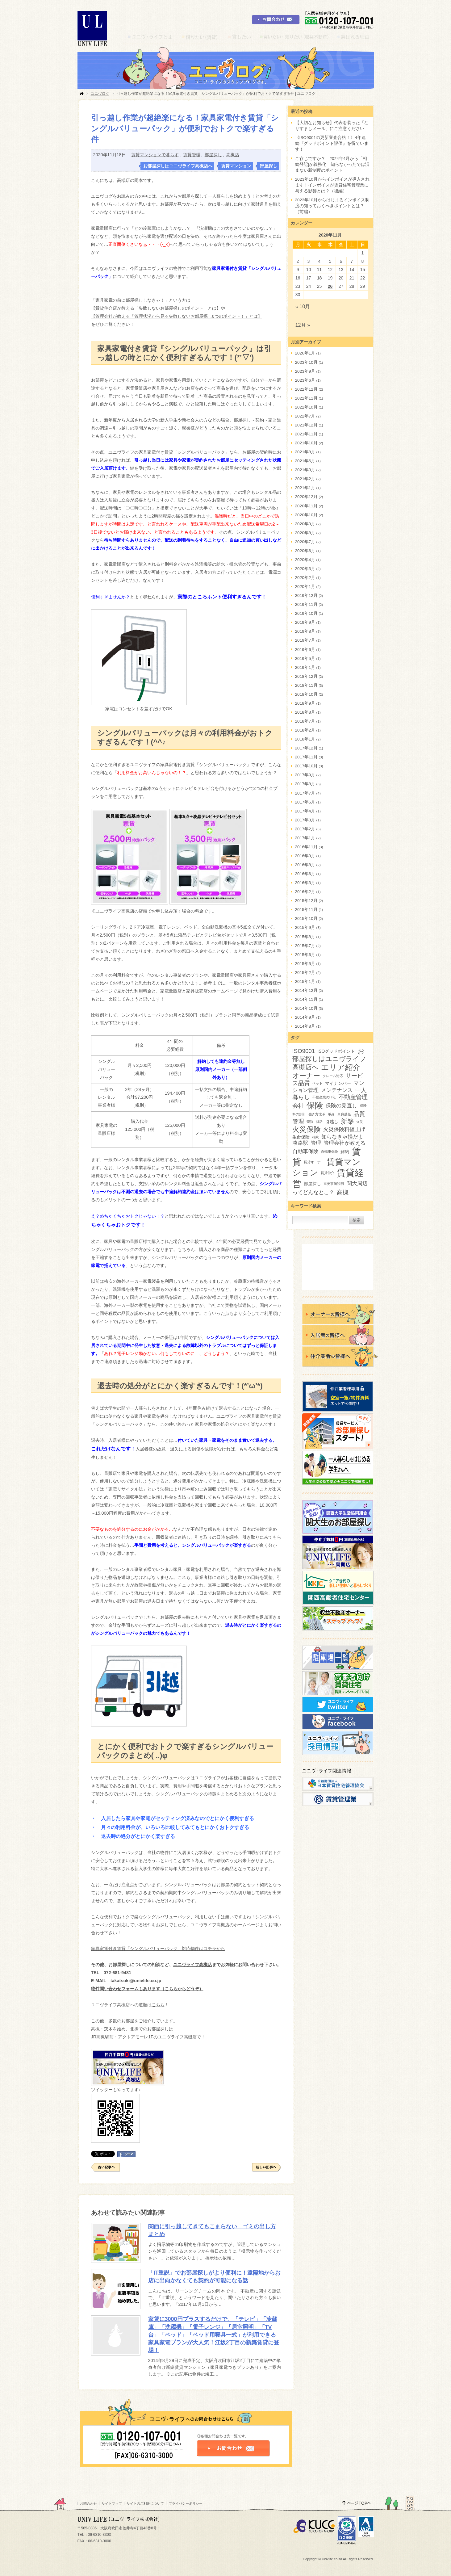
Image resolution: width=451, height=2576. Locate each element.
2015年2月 (305, 972)
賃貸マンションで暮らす (155, 154)
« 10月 (302, 306)
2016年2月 (305, 891)
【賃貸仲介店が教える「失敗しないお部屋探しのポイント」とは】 (156, 308)
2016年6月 (305, 873)
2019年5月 (305, 658)
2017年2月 (305, 829)
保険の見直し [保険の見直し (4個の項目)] (341, 1106)
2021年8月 (305, 452)
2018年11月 (306, 685)
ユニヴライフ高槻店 (192, 1964)
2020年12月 (306, 496)
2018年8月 (305, 712)
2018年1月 (305, 739)
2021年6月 (305, 461)
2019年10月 (306, 613)
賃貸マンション (236, 165)
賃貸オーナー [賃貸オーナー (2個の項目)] (314, 1162)
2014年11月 (306, 999)
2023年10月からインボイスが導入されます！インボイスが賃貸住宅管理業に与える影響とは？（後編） (332, 185)
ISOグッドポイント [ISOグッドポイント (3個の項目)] (336, 1051)
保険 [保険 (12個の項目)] (315, 1105)
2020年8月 (305, 533)
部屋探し (213, 154)
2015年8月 (305, 936)
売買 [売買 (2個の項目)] (310, 1121)
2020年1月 (305, 586)
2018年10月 (306, 694)
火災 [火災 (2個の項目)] (359, 1121)
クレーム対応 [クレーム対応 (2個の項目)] (333, 1076)
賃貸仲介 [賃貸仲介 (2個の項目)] (327, 1173)
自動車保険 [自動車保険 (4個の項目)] (305, 1151)
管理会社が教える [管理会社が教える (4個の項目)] (344, 1143)
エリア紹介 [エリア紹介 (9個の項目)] (341, 1067)
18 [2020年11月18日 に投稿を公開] (319, 278)
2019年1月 (305, 667)
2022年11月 (306, 398)
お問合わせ (88, 2503)
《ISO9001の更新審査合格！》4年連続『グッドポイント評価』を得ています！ (332, 143)
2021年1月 (305, 487)
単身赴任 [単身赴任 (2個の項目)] (344, 1114)
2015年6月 (305, 954)
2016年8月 (305, 864)
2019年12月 (306, 595)
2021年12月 (306, 425)
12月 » (302, 325)
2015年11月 (306, 909)
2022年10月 (306, 407)
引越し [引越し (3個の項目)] (331, 1121)
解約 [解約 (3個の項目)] (344, 1151)
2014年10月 (306, 1008)
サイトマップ (112, 2503)
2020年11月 (306, 506)
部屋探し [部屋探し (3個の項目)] (312, 1183)
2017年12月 (306, 748)
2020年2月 (305, 577)
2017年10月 (306, 766)
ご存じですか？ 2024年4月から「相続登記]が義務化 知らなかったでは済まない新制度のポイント (332, 164)
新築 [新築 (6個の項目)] (347, 1121)
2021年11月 (306, 434)
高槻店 (232, 154)
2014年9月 (305, 1017)
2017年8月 (305, 784)
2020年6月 (305, 550)
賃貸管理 (191, 154)
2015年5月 (305, 963)
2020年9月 (305, 524)
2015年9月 (305, 927)
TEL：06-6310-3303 (94, 2534)
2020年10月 (306, 515)
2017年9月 (305, 775)
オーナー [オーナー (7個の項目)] (306, 1076)
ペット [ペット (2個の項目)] (317, 1083)
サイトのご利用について (145, 2503)
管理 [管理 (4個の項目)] (316, 1143)
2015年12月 (306, 900)
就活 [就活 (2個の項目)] (319, 1121)
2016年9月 (305, 856)
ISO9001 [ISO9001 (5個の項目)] (303, 1051)
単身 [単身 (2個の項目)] (331, 1114)
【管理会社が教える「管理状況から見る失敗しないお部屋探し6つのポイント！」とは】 (176, 316)
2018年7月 (305, 721)
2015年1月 (305, 981)
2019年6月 (305, 649)
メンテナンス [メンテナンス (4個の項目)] (337, 1090)
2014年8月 (305, 1026)
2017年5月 (305, 802)
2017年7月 (305, 793)
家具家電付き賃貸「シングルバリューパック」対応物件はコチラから (158, 1948)
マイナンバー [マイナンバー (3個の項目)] (338, 1083)
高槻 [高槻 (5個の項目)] (343, 1192)
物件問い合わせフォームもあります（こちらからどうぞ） (147, 1988)
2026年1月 (305, 353)
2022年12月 (306, 389)
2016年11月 (306, 847)
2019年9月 (305, 622)
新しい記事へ (266, 2167)
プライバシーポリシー (186, 2503)
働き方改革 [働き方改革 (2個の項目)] (316, 1114)
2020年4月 (305, 559)
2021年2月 (305, 478)
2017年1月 (305, 838)
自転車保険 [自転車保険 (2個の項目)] (329, 1151)
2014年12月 (306, 990)
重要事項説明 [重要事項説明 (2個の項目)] (334, 1183)
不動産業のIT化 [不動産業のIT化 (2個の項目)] (324, 1097)
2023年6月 (305, 380)
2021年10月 (306, 443)
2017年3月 (305, 820)
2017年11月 (306, 757)
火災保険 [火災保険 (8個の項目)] (306, 1129)
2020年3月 (305, 568)
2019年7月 (305, 640)
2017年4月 (305, 811)
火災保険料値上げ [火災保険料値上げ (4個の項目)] (344, 1129)
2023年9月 (305, 371)
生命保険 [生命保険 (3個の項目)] (301, 1137)
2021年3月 (305, 470)
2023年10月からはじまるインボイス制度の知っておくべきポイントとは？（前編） (332, 206)
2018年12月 (306, 676)
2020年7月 (305, 541)
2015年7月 (305, 945)
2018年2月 (305, 730)
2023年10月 (306, 362)
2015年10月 (306, 918)
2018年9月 (305, 703)
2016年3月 (305, 882)
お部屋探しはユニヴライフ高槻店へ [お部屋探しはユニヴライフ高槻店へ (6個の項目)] (329, 1059)
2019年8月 (305, 631)
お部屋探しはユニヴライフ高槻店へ (177, 165)
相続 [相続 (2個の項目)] (315, 1137)
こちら (158, 2004)
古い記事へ (105, 2167)
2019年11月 (306, 604)
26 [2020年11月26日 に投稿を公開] (330, 286)
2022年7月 (305, 416)
